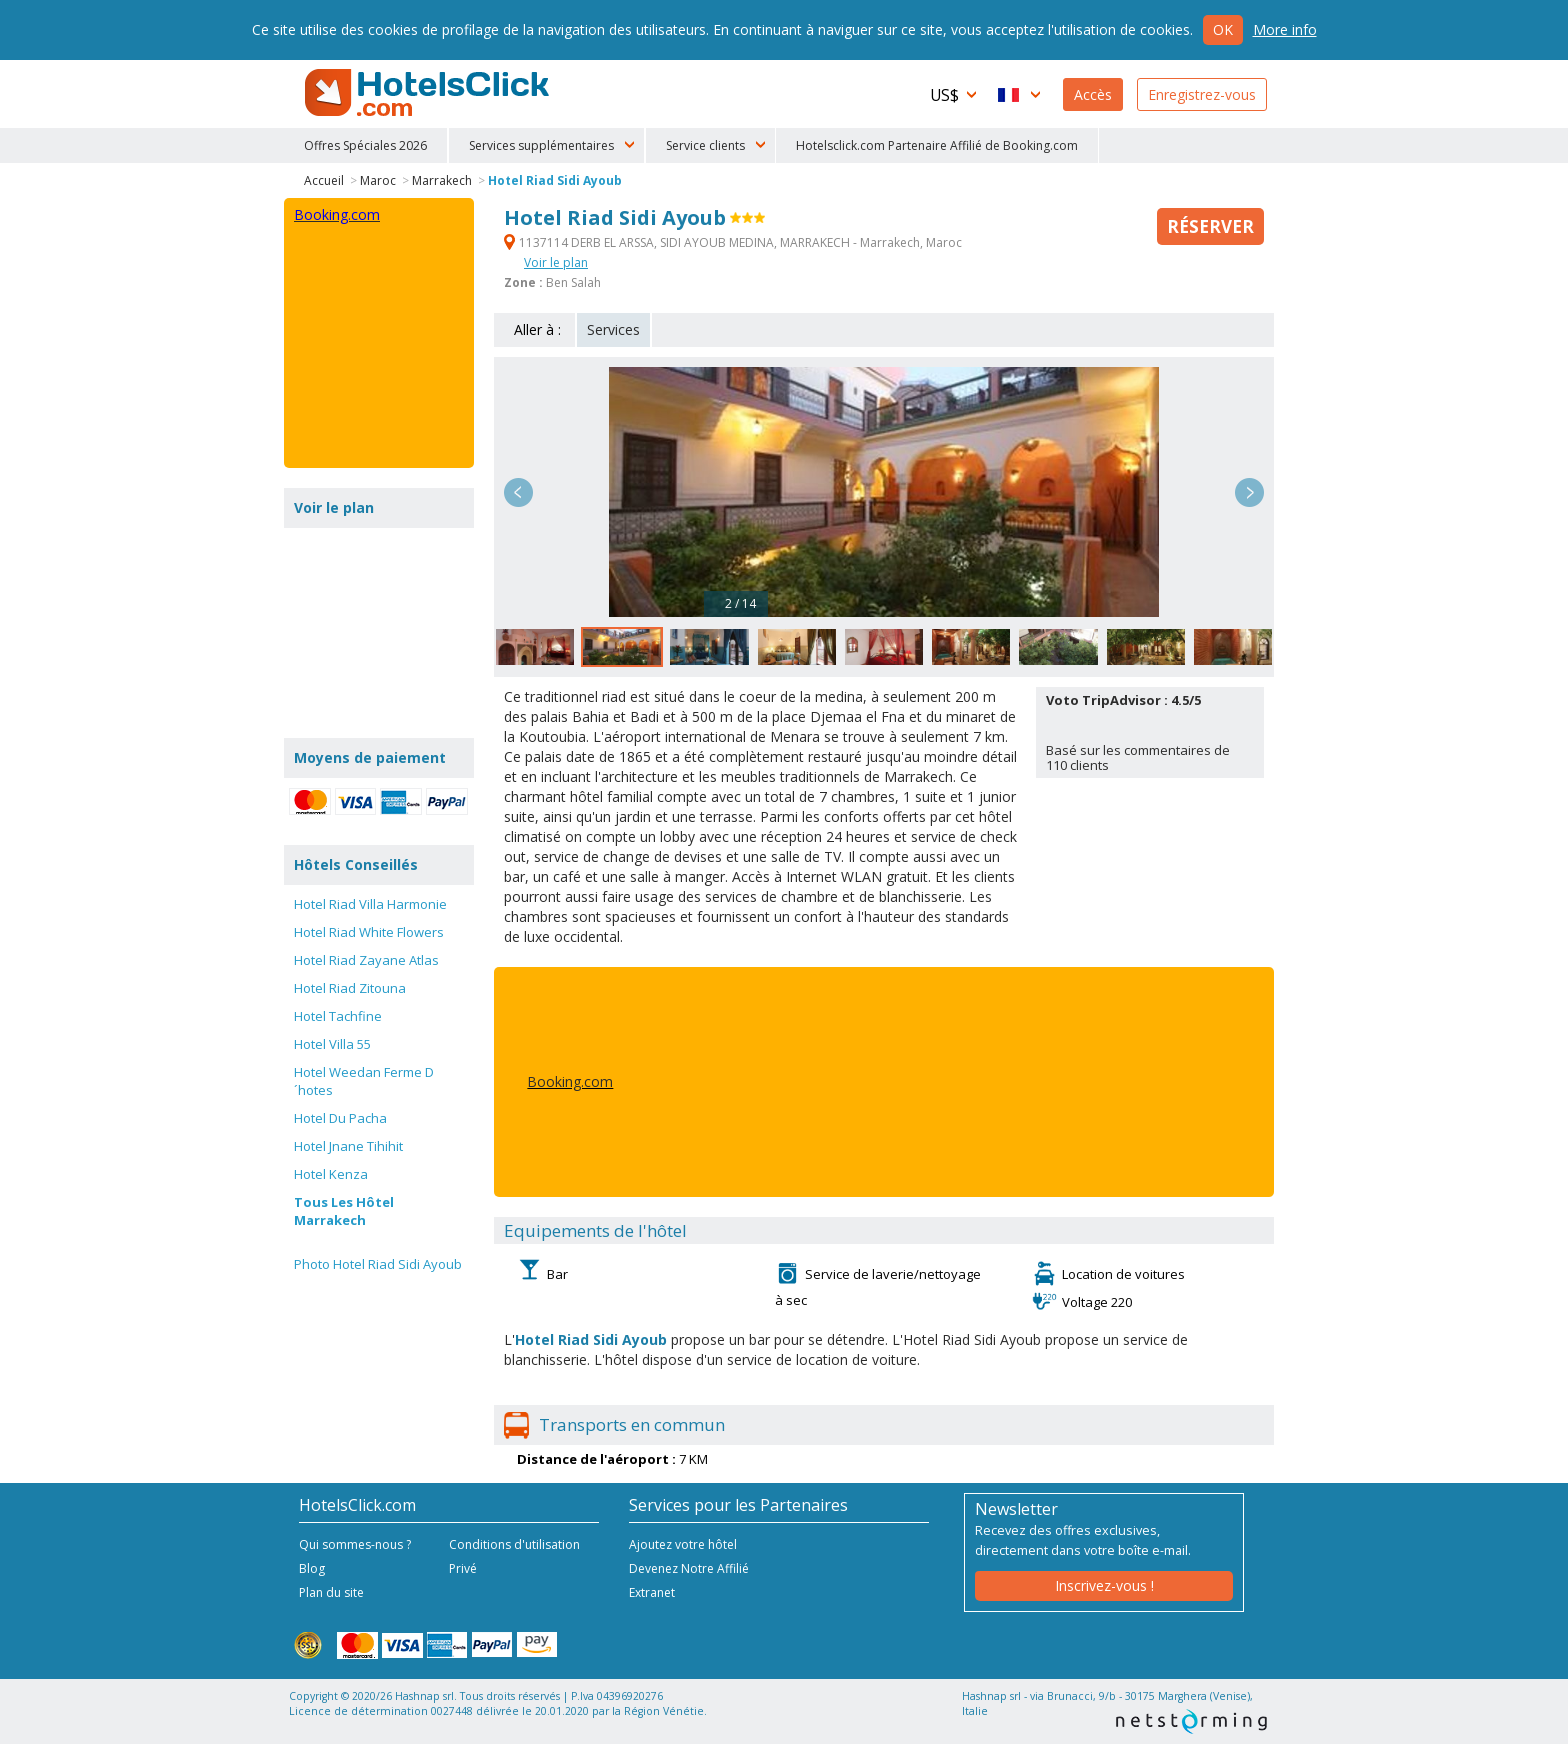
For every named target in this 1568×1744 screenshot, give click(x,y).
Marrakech (442, 180)
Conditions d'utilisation (514, 1544)
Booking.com (570, 1081)
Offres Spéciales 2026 (365, 145)
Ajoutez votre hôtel (683, 1544)
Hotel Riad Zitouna (350, 988)
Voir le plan (556, 262)
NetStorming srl (1191, 1721)
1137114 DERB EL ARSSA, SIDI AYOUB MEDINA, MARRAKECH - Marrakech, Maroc (733, 242)
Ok (1223, 29)
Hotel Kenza (331, 1174)
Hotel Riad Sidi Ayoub (555, 180)
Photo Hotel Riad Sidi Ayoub (378, 1264)
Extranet (652, 1592)
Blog (312, 1568)
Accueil (324, 180)
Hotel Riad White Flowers (369, 932)
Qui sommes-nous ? (355, 1544)
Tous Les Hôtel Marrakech (344, 1211)
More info (1285, 29)
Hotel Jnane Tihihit (348, 1146)
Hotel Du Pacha (340, 1118)
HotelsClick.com (429, 93)
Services (613, 329)
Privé (463, 1568)
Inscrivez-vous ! (1104, 1585)
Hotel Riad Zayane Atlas (366, 960)
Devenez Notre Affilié (689, 1568)
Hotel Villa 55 (332, 1044)
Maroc (378, 180)
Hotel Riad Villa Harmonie (370, 904)
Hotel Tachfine (338, 1016)
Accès (1093, 94)
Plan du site (331, 1592)
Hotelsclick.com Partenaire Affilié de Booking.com (937, 145)
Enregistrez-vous (1202, 94)
